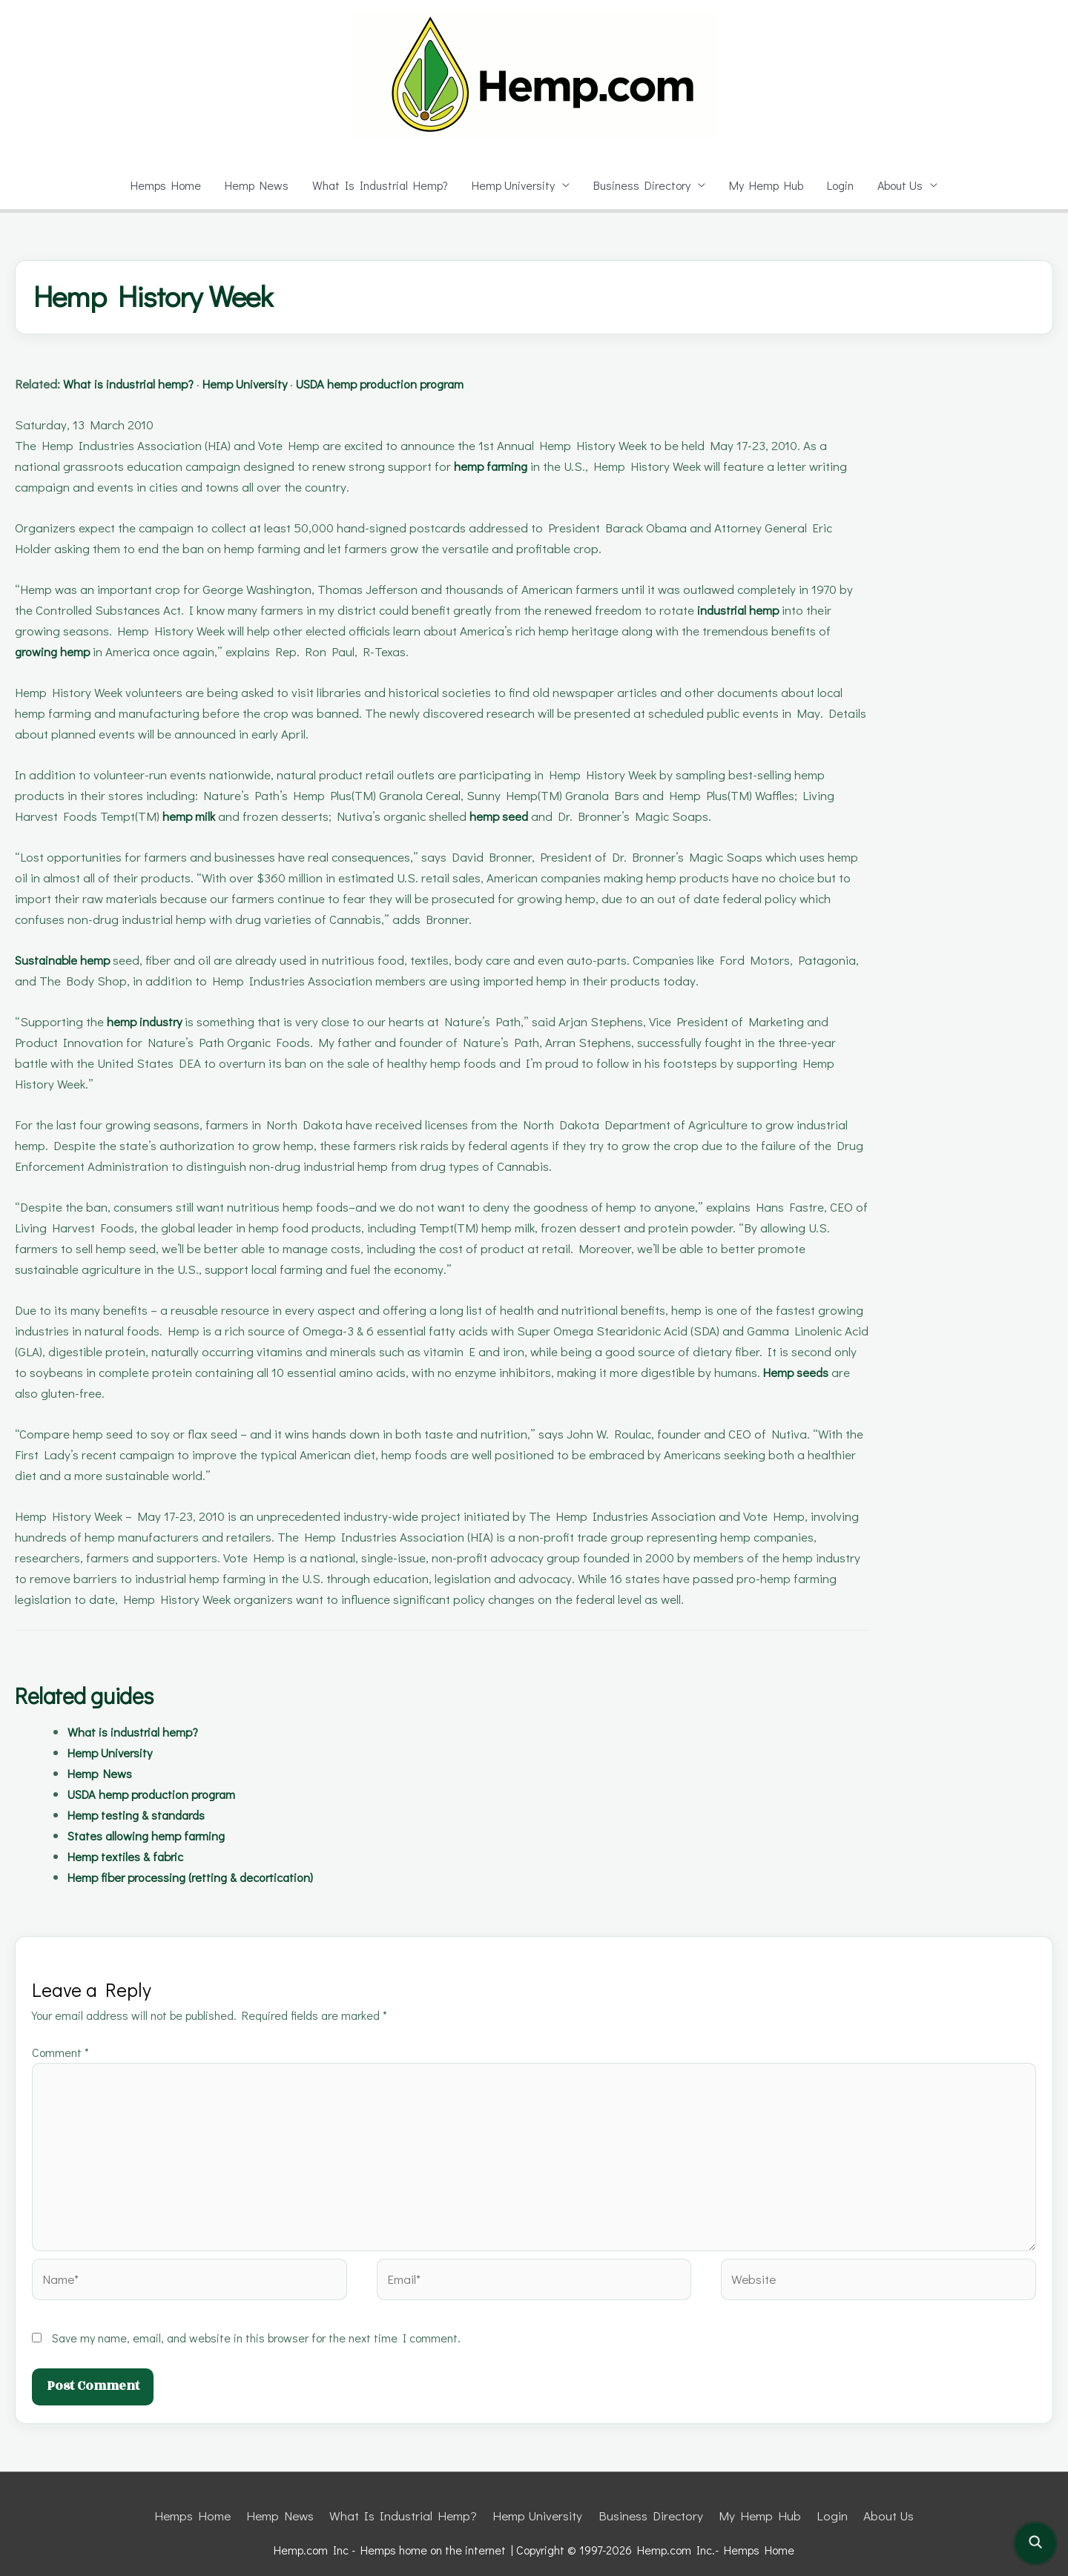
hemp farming (490, 466)
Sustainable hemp (68, 960)
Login (842, 185)
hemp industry (148, 1021)
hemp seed (515, 816)
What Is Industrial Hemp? (375, 185)
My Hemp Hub (766, 185)
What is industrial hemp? (142, 384)
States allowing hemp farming (156, 1836)
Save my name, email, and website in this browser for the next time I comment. (260, 2322)
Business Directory (640, 185)
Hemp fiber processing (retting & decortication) (208, 1877)
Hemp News (252, 185)
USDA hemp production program (435, 384)
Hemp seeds (52, 1393)
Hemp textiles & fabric (133, 1856)
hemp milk (195, 816)
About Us (904, 185)
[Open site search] (1035, 2543)
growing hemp (58, 651)
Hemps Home (160, 185)
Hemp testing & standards (145, 1815)
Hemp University (508, 185)
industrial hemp (747, 610)
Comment (61, 2052)
